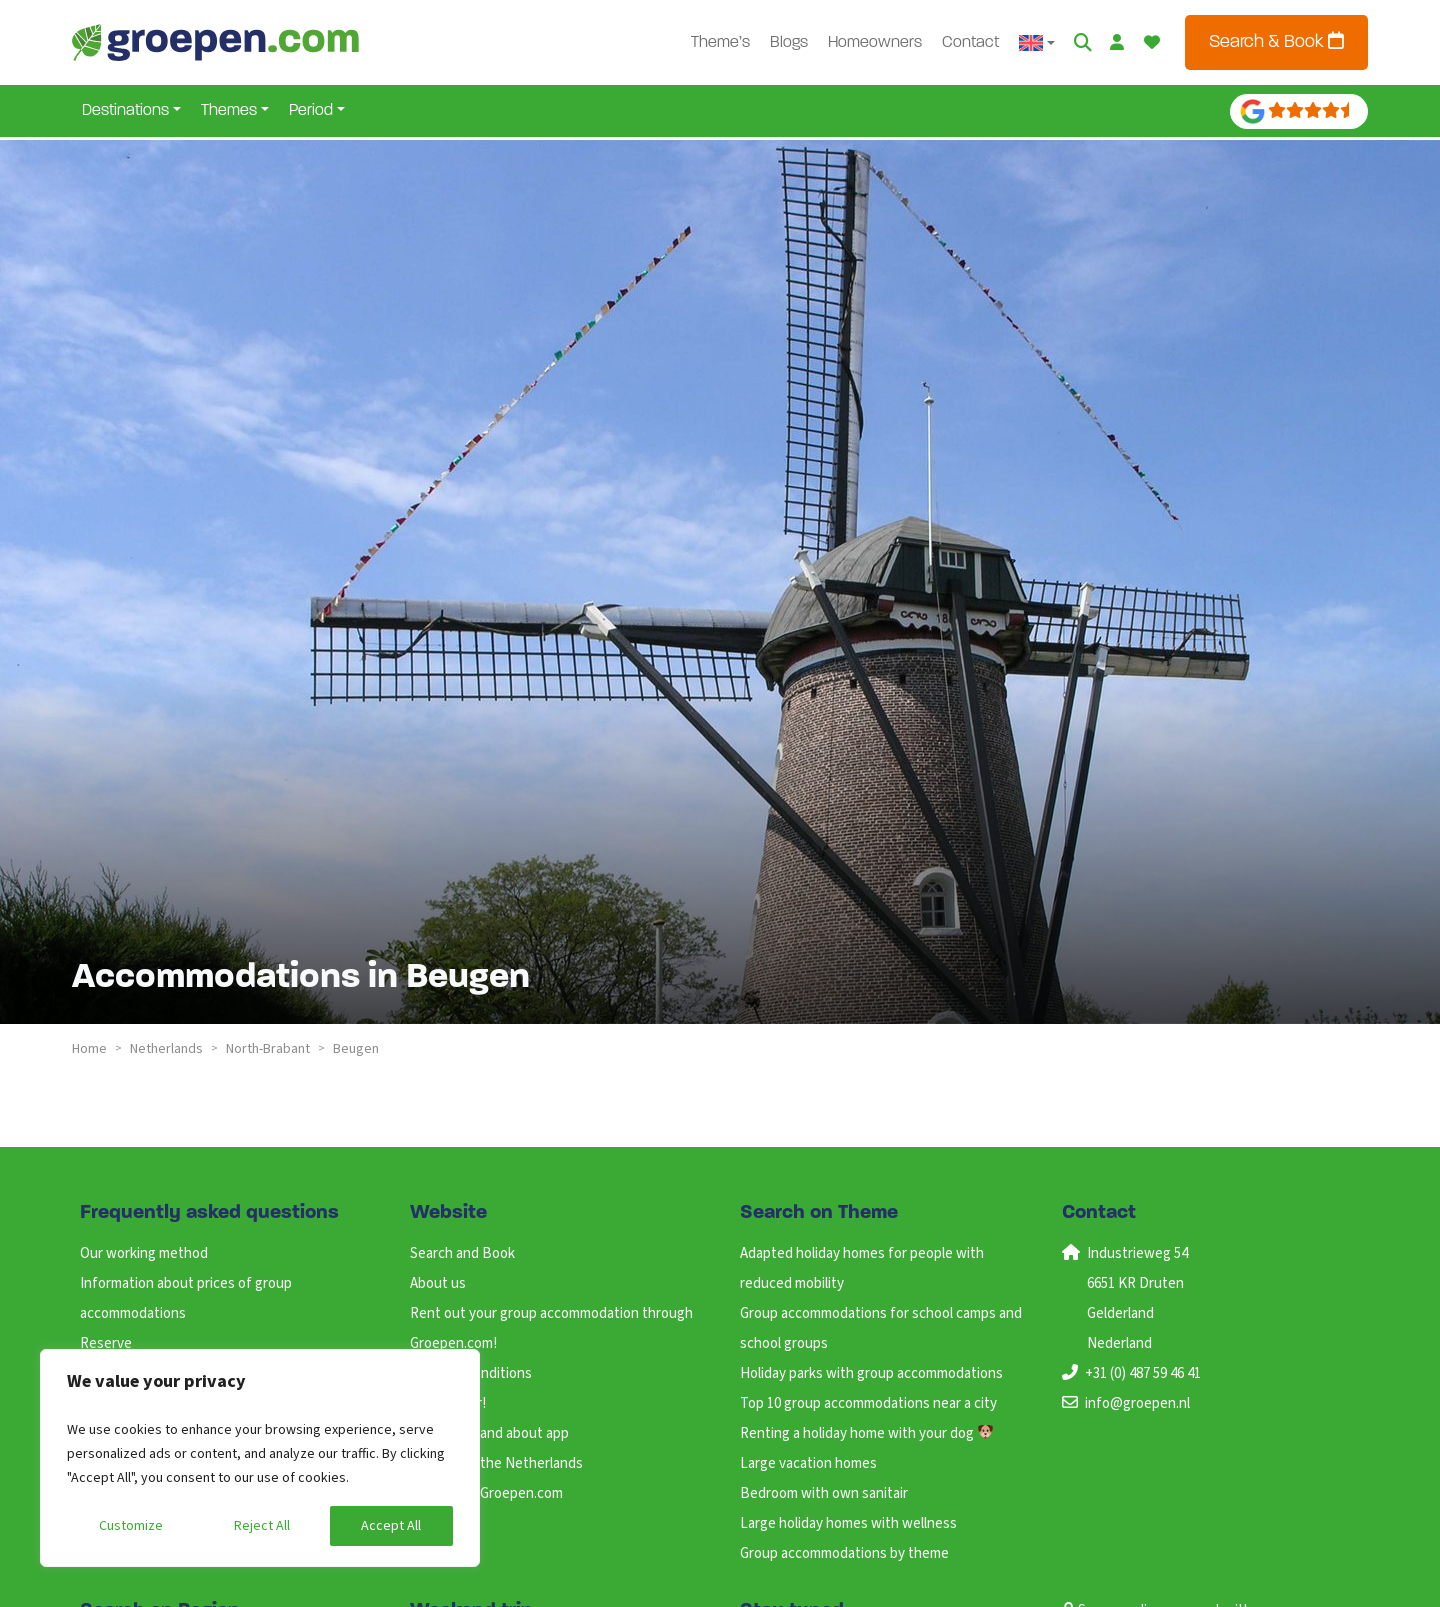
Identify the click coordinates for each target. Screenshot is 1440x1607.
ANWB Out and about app (489, 1433)
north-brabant (268, 1049)
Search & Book (1276, 41)
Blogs (789, 43)
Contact (970, 43)
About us (438, 1283)
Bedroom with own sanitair (824, 1493)
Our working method (144, 1253)
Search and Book (462, 1253)
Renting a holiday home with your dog (866, 1433)
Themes (229, 111)
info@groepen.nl (1137, 1403)
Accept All (391, 1526)
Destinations (125, 111)
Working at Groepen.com (486, 1493)
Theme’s (720, 43)
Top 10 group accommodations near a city (868, 1403)
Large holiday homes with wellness (848, 1523)
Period (311, 111)
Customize (131, 1526)
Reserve (106, 1343)
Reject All (262, 1526)
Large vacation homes (808, 1463)
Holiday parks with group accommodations (871, 1373)
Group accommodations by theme (844, 1553)
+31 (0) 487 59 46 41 (1143, 1373)
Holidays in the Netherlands (496, 1463)
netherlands (166, 1049)
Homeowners (875, 43)
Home (89, 1049)
